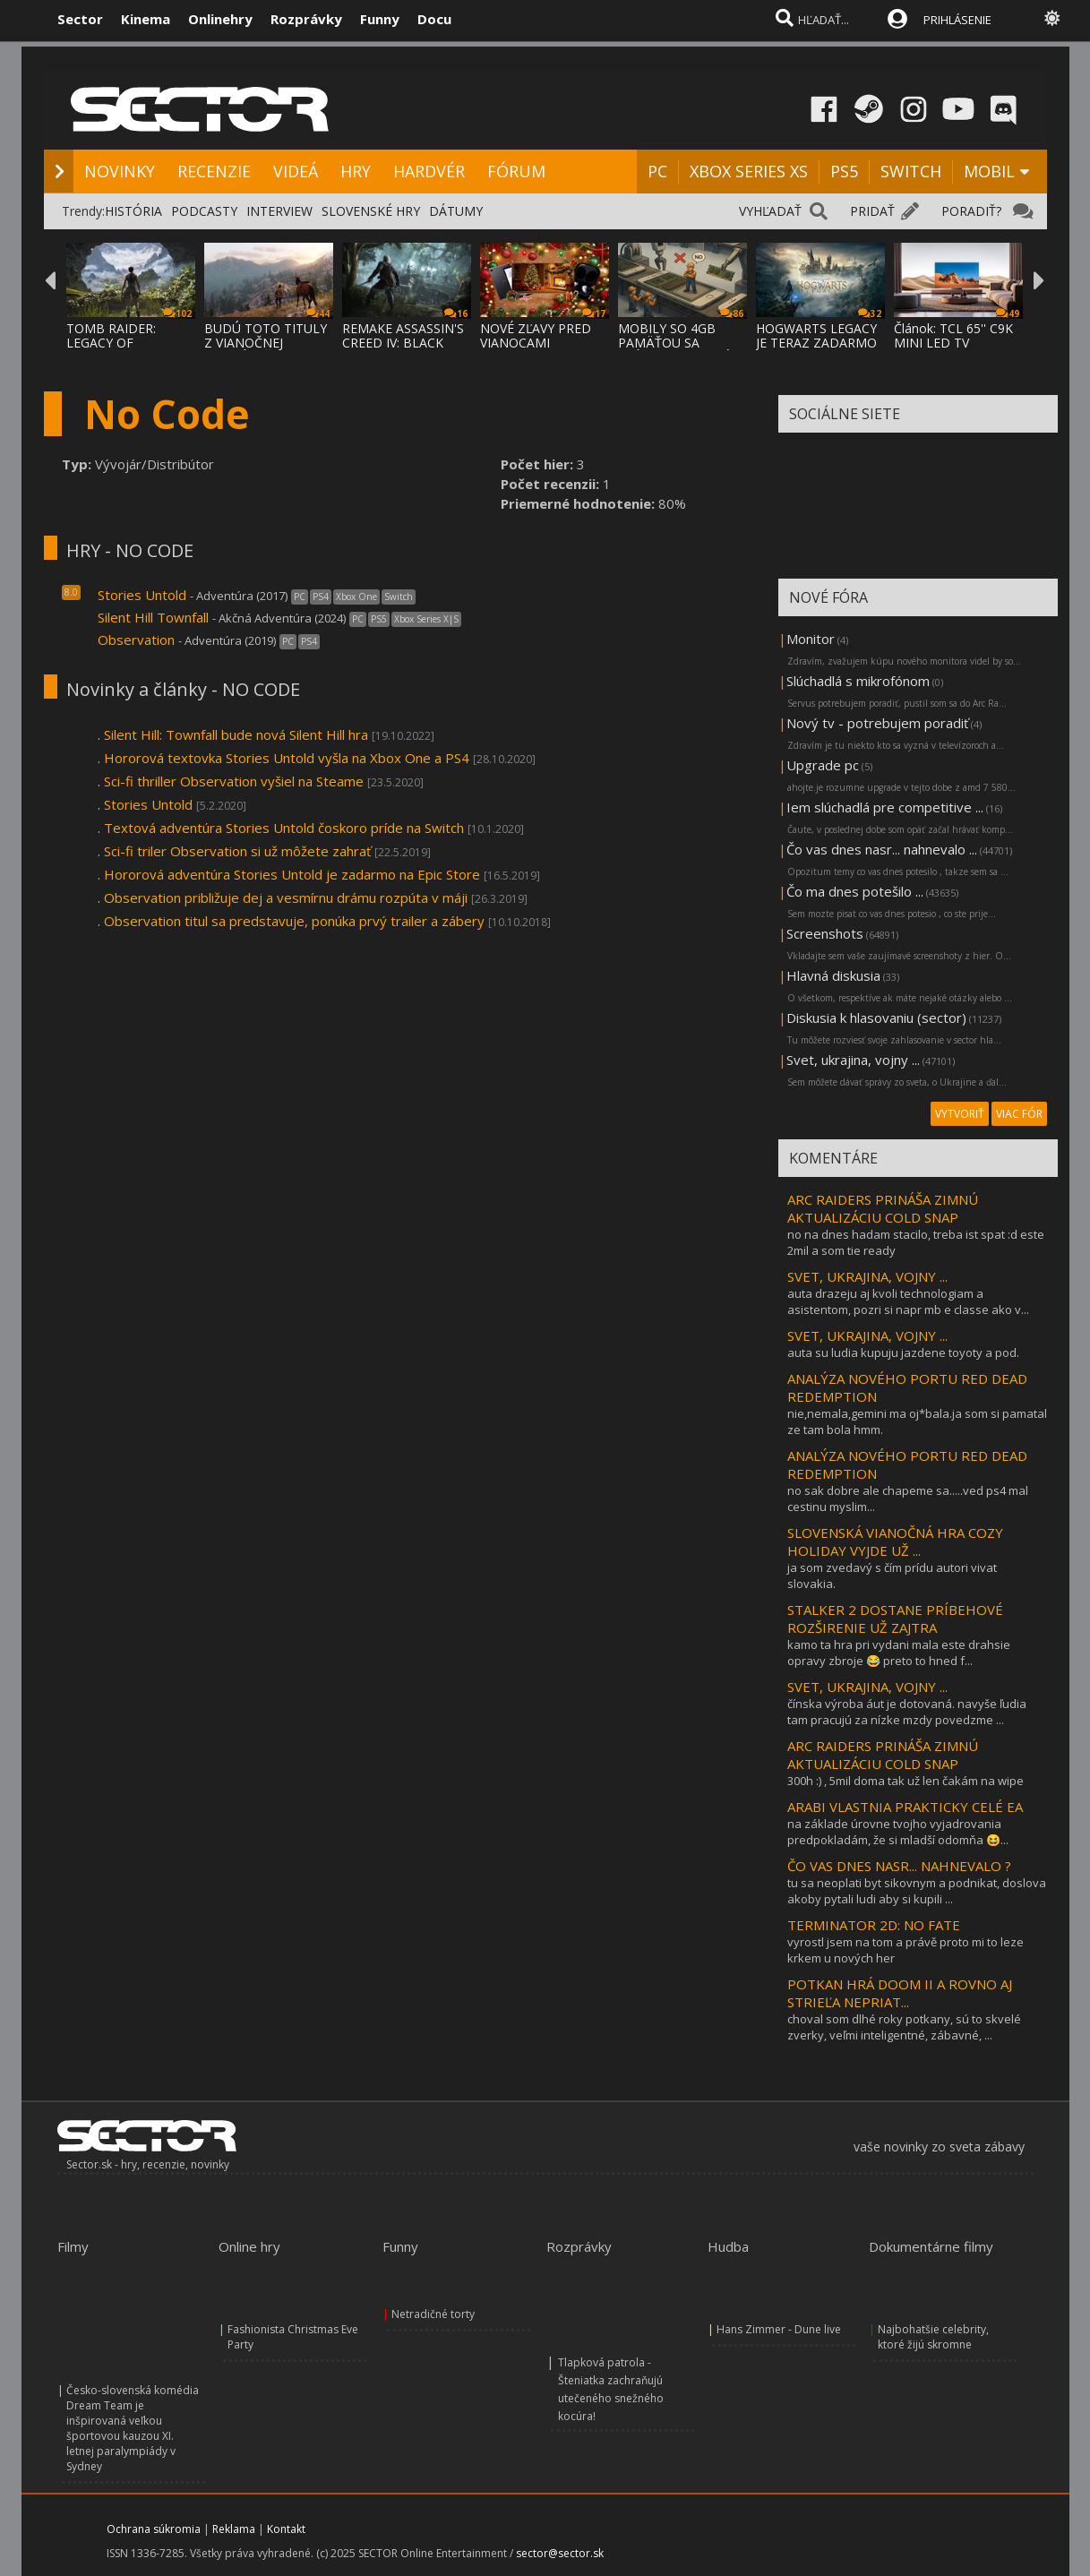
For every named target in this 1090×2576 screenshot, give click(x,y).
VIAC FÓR (1019, 1113)
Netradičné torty (433, 2314)
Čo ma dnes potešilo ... (854, 891)
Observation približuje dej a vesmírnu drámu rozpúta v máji (286, 897)
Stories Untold (142, 595)
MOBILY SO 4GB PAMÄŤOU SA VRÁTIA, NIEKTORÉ (674, 342)
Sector (80, 19)
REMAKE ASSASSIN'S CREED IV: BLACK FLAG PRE (403, 342)
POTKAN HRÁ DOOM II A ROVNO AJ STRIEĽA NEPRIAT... (899, 1993)
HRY (355, 171)
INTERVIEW (279, 210)
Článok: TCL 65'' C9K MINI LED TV (953, 335)
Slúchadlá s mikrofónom (858, 681)
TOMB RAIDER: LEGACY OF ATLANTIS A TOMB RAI (123, 350)
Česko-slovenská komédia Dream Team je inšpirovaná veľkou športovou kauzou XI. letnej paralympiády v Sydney (132, 2428)
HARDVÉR (429, 171)
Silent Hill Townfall (153, 617)
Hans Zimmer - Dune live (779, 2329)
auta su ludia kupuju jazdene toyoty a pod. (903, 1352)
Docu (434, 19)
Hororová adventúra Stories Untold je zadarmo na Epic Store (292, 874)
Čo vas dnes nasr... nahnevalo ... (881, 849)
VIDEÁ (295, 171)
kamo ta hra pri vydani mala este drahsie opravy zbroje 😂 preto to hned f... (898, 1652)
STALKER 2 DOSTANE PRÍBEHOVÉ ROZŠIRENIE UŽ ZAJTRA (895, 1618)
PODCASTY (204, 210)
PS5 (844, 171)
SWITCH (910, 171)
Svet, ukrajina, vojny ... (853, 1060)
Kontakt (286, 2529)
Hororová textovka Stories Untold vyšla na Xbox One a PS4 (286, 758)
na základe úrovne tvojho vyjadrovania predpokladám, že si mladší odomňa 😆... (897, 1832)
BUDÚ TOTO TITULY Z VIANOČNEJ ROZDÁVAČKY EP (265, 342)
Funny (379, 19)
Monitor (810, 639)
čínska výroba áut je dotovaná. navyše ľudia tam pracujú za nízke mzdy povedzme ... (906, 1712)
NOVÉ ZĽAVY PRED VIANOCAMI (535, 335)
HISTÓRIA (133, 210)
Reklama (233, 2529)
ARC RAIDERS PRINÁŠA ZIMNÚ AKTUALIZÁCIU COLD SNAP (882, 1208)
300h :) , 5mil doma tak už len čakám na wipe (905, 1781)
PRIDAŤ (872, 210)
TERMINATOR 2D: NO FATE (873, 1925)
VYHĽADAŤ (770, 210)
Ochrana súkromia (154, 2529)
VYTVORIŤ (959, 1113)
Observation (136, 639)
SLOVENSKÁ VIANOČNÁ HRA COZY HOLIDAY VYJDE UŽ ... (895, 1541)
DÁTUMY (456, 210)
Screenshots (824, 933)
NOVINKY (119, 171)
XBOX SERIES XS (749, 171)
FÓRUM (516, 171)
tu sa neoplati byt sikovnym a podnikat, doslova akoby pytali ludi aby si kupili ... (916, 1891)
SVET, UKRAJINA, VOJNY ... (867, 1276)
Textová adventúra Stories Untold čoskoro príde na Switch (284, 828)
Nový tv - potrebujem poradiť (877, 723)
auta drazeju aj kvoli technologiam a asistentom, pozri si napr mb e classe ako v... (908, 1301)
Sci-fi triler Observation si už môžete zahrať (237, 851)
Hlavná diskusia (833, 975)
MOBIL (989, 171)
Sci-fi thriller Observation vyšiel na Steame (234, 781)
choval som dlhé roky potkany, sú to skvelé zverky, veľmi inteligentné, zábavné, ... (904, 2027)
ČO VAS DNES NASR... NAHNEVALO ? (899, 1866)
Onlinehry (220, 19)
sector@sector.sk (560, 2553)
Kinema (145, 19)
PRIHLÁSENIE (957, 20)
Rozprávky (306, 19)
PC (657, 171)
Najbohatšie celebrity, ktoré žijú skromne (933, 2337)
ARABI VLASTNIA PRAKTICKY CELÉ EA (905, 1807)
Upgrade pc (822, 765)
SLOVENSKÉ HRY (371, 210)
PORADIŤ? (971, 210)
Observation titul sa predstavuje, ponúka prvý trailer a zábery (294, 921)
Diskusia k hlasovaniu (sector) (876, 1017)
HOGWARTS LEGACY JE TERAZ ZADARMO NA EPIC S (816, 342)
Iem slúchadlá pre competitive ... (884, 807)
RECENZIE (214, 171)
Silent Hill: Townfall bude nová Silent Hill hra (236, 734)
